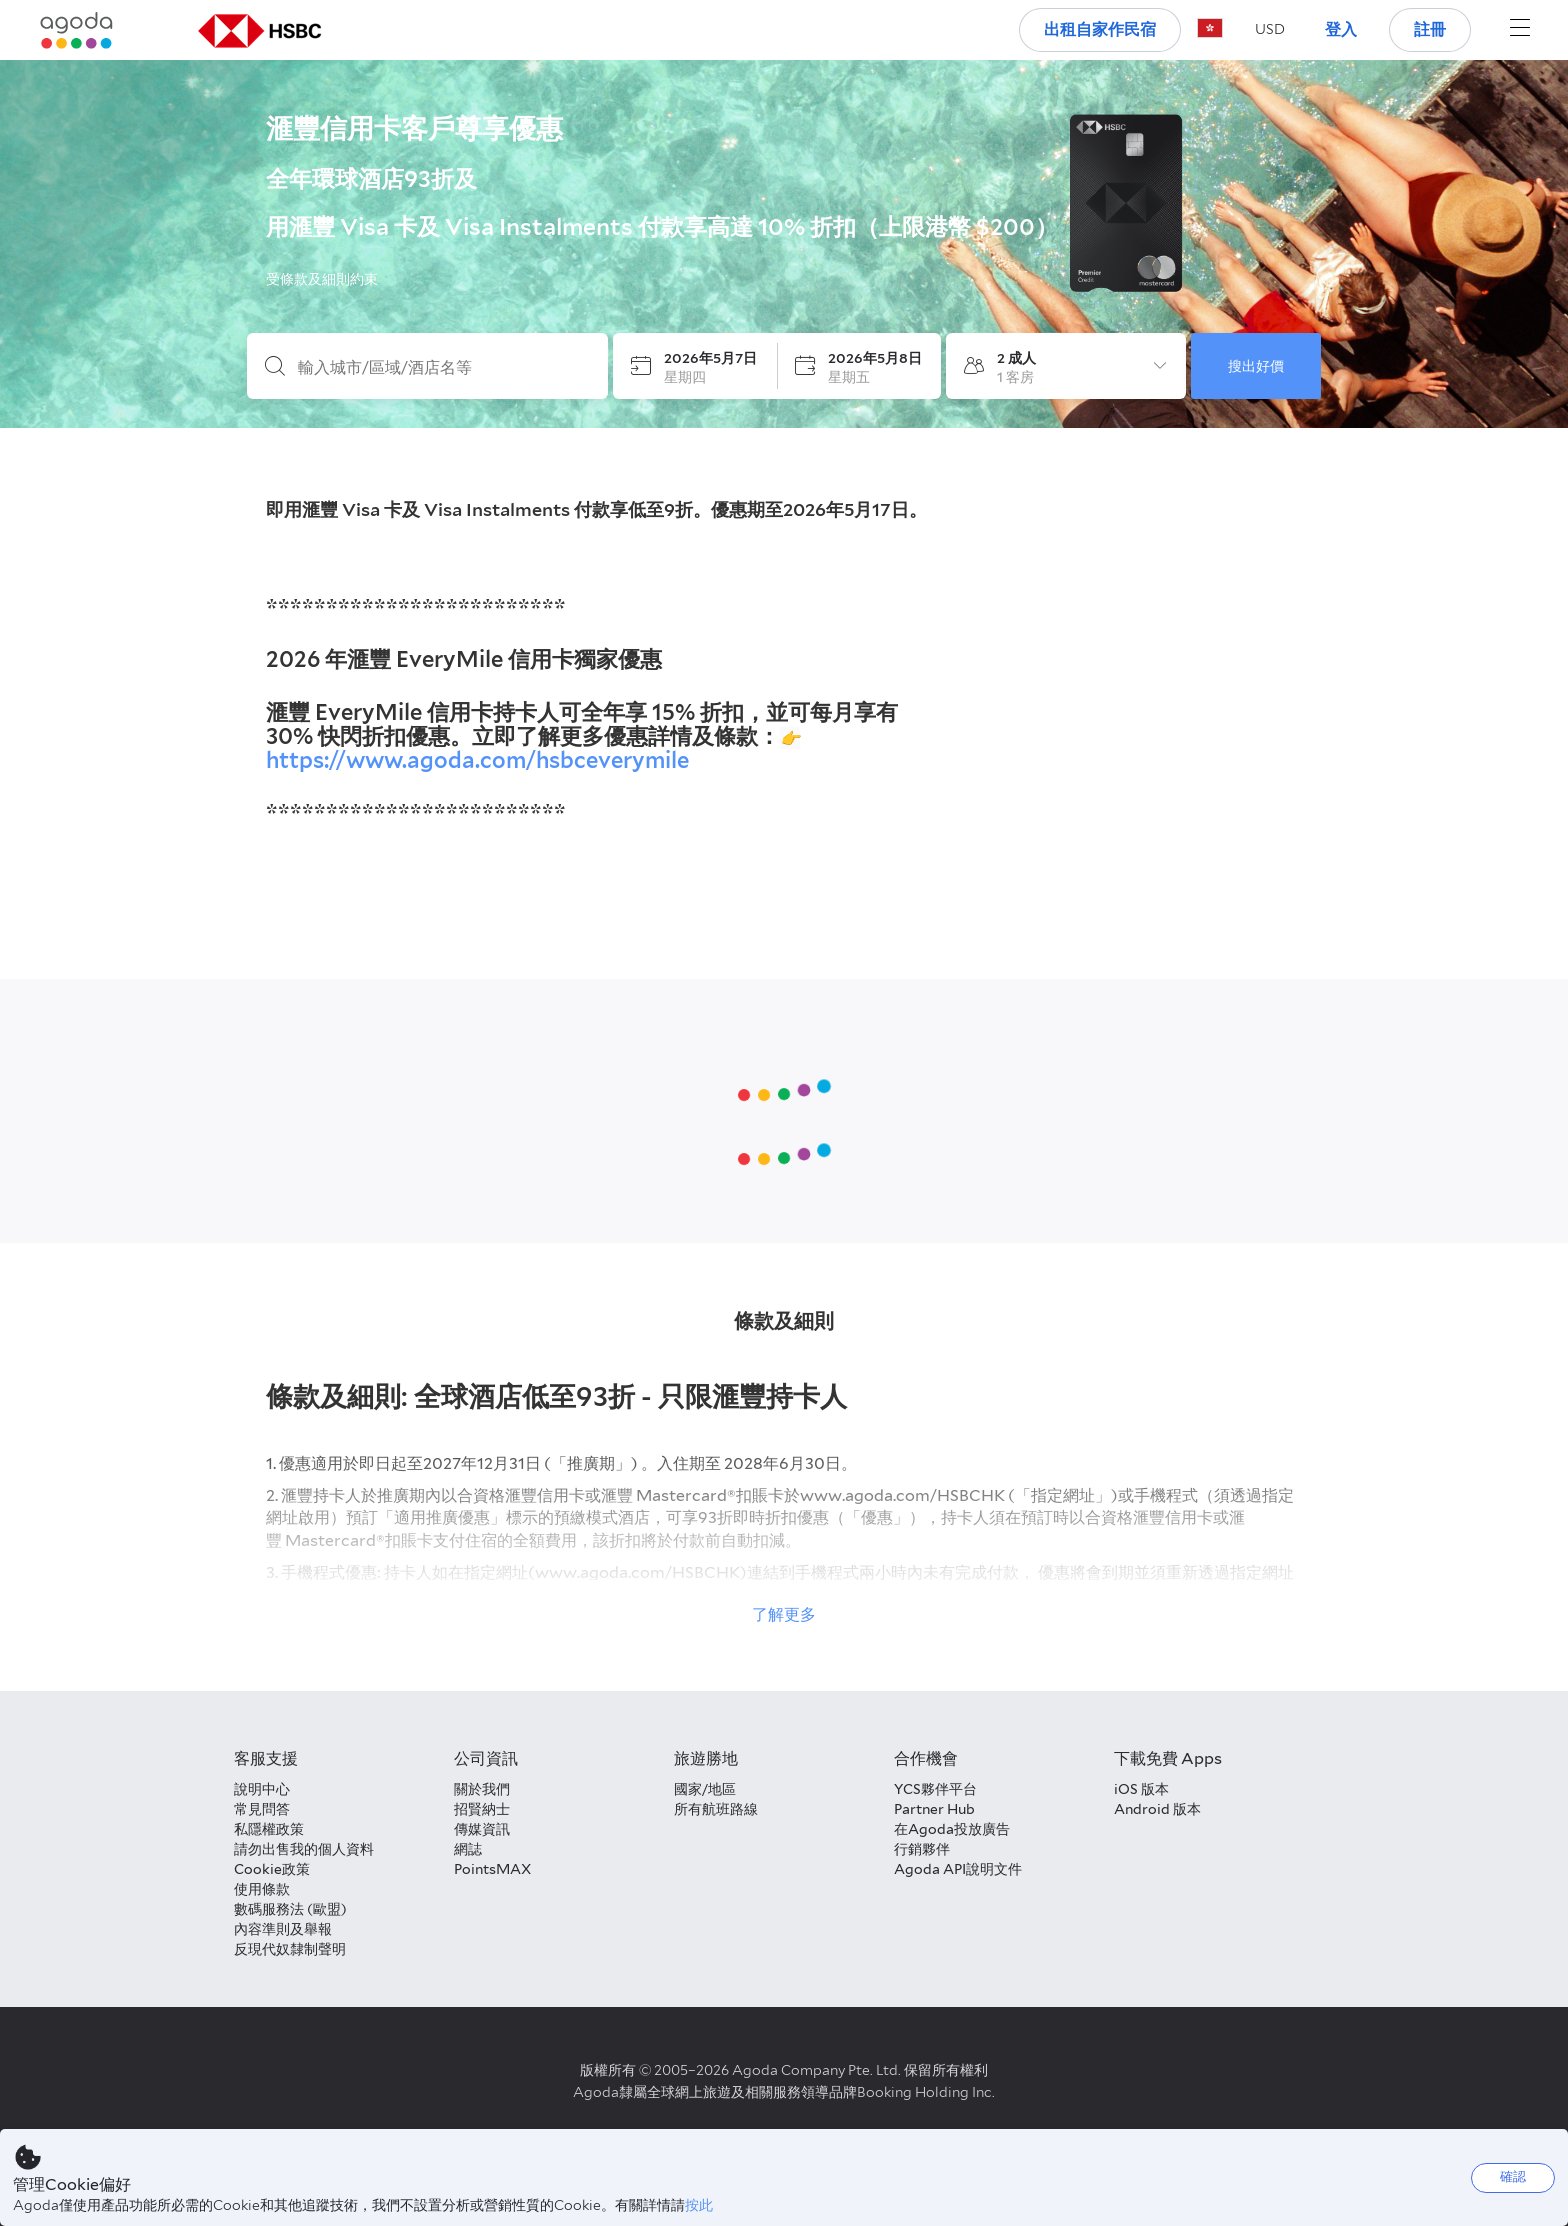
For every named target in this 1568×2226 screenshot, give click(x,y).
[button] (1270, 29)
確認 (1513, 2176)
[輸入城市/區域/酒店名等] (443, 368)
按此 (699, 2205)
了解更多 (784, 1614)
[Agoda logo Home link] (77, 30)
